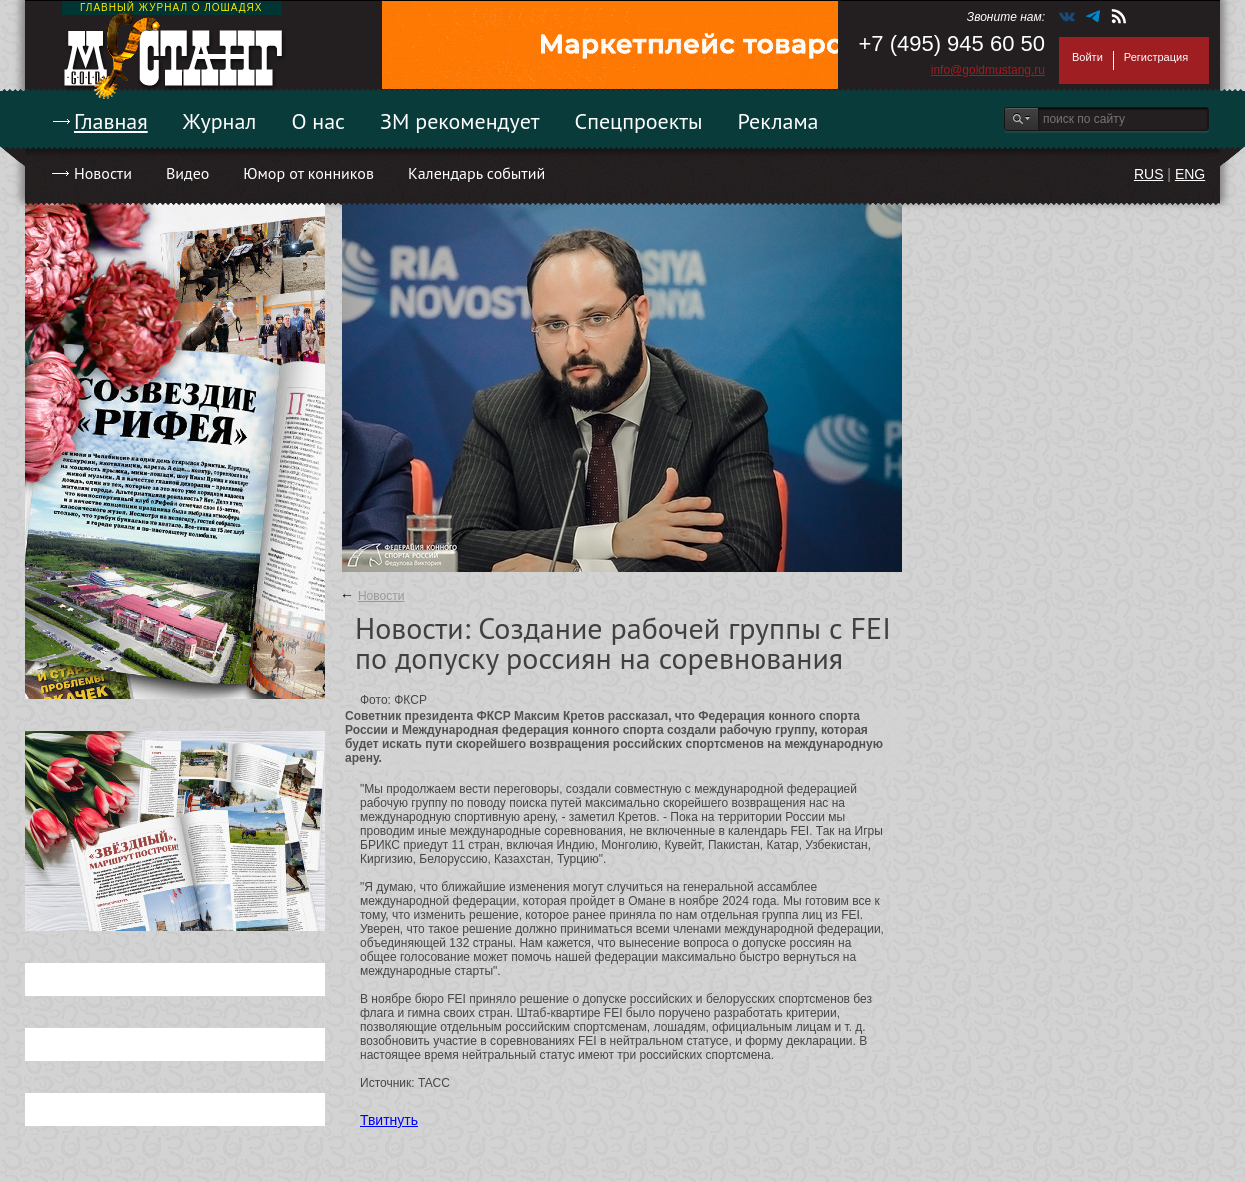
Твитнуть (389, 1120)
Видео (187, 173)
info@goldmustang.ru (988, 70)
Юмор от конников (308, 173)
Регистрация (1156, 57)
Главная (111, 121)
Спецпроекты (639, 121)
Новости (103, 173)
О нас (318, 121)
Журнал (220, 121)
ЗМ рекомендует (460, 121)
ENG (1190, 174)
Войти (1087, 57)
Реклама (778, 121)
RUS (1149, 174)
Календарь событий (476, 173)
